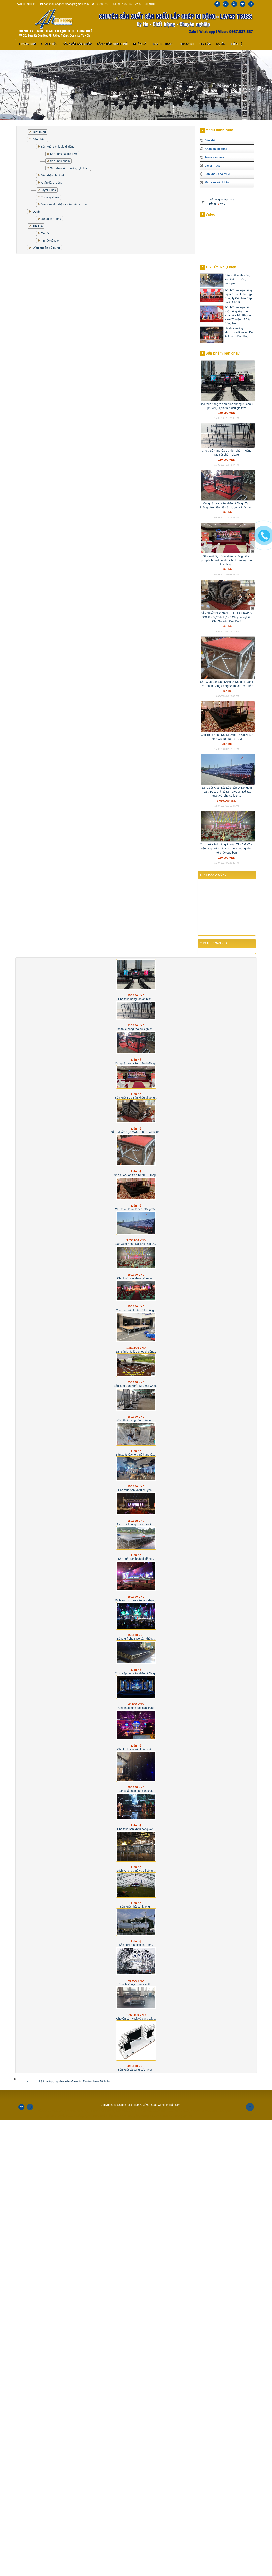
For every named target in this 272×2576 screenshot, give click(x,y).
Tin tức (45, 233)
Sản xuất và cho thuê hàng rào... (136, 1454)
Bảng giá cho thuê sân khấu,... (136, 1638)
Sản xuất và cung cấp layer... (136, 2069)
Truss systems (50, 197)
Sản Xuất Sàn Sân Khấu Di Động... (136, 1175)
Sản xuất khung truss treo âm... (136, 1524)
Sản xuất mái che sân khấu (136, 1944)
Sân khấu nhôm (60, 161)
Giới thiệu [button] (49, 43)
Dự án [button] (220, 43)
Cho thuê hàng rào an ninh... (136, 999)
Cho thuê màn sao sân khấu (136, 1707)
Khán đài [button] (140, 43)
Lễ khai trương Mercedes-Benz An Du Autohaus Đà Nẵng (239, 332)
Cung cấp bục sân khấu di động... (136, 1673)
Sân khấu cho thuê (53, 175)
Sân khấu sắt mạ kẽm (64, 153)
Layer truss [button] (164, 45)
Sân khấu (211, 140)
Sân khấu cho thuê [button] (112, 43)
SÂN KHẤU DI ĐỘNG (213, 874)
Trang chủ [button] (27, 43)
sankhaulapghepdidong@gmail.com (66, 4)
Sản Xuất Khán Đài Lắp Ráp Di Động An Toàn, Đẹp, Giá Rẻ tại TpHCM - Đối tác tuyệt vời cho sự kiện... (226, 791)
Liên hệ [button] (236, 43)
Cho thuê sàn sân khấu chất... (136, 1749)
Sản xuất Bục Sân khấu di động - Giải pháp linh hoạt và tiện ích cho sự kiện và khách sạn (226, 560)
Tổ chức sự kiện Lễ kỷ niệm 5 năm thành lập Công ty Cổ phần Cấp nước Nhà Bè (238, 296)
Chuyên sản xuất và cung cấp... (136, 2018)
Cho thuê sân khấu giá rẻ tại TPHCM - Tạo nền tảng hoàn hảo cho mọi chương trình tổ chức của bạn (226, 848)
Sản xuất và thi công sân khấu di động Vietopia (237, 279)
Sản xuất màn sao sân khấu (135, 1790)
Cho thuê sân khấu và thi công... (136, 1310)
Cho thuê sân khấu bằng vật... (136, 1829)
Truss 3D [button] (187, 43)
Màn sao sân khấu (217, 182)
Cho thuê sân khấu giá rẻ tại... (136, 1278)
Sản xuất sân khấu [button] (77, 43)
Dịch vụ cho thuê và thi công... (136, 1870)
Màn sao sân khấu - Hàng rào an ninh (64, 204)
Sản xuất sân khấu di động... (136, 1558)
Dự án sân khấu (51, 218)
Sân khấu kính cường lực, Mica (69, 168)
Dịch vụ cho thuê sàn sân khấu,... (136, 1600)
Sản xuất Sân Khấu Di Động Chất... (136, 1385)
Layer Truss (48, 190)
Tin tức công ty (50, 240)
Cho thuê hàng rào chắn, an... (136, 1420)
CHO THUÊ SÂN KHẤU (215, 943)
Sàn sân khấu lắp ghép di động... (136, 1351)
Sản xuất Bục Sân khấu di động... (136, 1097)
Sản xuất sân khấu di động (58, 146)
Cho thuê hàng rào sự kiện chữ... (136, 1029)
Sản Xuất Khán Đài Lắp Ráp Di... (136, 1243)
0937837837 (124, 4)
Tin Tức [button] (205, 43)
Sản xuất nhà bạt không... (136, 1906)
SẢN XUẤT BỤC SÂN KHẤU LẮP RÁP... (136, 1132)
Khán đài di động (51, 182)
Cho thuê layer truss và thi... (135, 1984)
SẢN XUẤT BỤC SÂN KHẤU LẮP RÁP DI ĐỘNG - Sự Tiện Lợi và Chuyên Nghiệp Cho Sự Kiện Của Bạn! (227, 617)
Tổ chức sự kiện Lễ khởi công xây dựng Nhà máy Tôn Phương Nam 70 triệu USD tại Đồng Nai (238, 315)
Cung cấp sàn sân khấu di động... (136, 1063)
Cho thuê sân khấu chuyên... (136, 1490)
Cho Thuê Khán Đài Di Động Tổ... (136, 1209)
